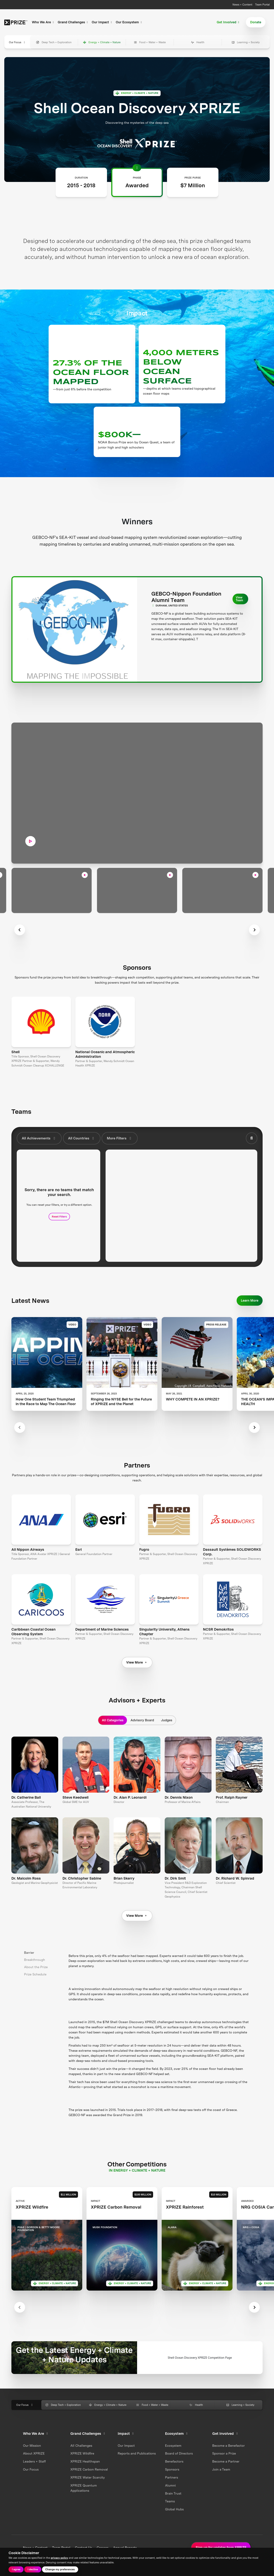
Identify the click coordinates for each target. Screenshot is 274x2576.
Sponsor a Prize (224, 2453)
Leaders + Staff (34, 2461)
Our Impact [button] (102, 22)
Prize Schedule (35, 1974)
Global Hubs (174, 2509)
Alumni (170, 2485)
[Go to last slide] (19, 929)
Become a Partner (225, 2461)
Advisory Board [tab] (142, 1720)
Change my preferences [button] (60, 2569)
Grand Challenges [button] (73, 22)
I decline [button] (33, 2569)
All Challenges (81, 2445)
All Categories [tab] (112, 1720)
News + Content (242, 4)
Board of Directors (179, 2453)
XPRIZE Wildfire (82, 2453)
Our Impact (126, 2445)
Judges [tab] (166, 1720)
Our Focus (31, 2469)
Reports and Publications (137, 2453)
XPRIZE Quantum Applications (83, 2488)
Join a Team (221, 2469)
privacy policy (59, 2557)
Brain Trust (173, 2493)
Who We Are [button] (43, 22)
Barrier (29, 1952)
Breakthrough (34, 1960)
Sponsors (172, 2469)
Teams (170, 2501)
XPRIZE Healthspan (85, 2461)
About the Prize (36, 1967)
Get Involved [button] (228, 22)
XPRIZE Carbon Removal (89, 2469)
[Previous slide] (19, 1427)
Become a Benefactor (228, 2445)
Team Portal (262, 4)
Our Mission (32, 2445)
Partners (171, 2477)
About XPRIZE (34, 2453)
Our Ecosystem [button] (129, 22)
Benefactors (174, 2461)
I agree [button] (16, 2569)
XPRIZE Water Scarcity (87, 2477)
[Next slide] (254, 929)
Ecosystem (173, 2445)
